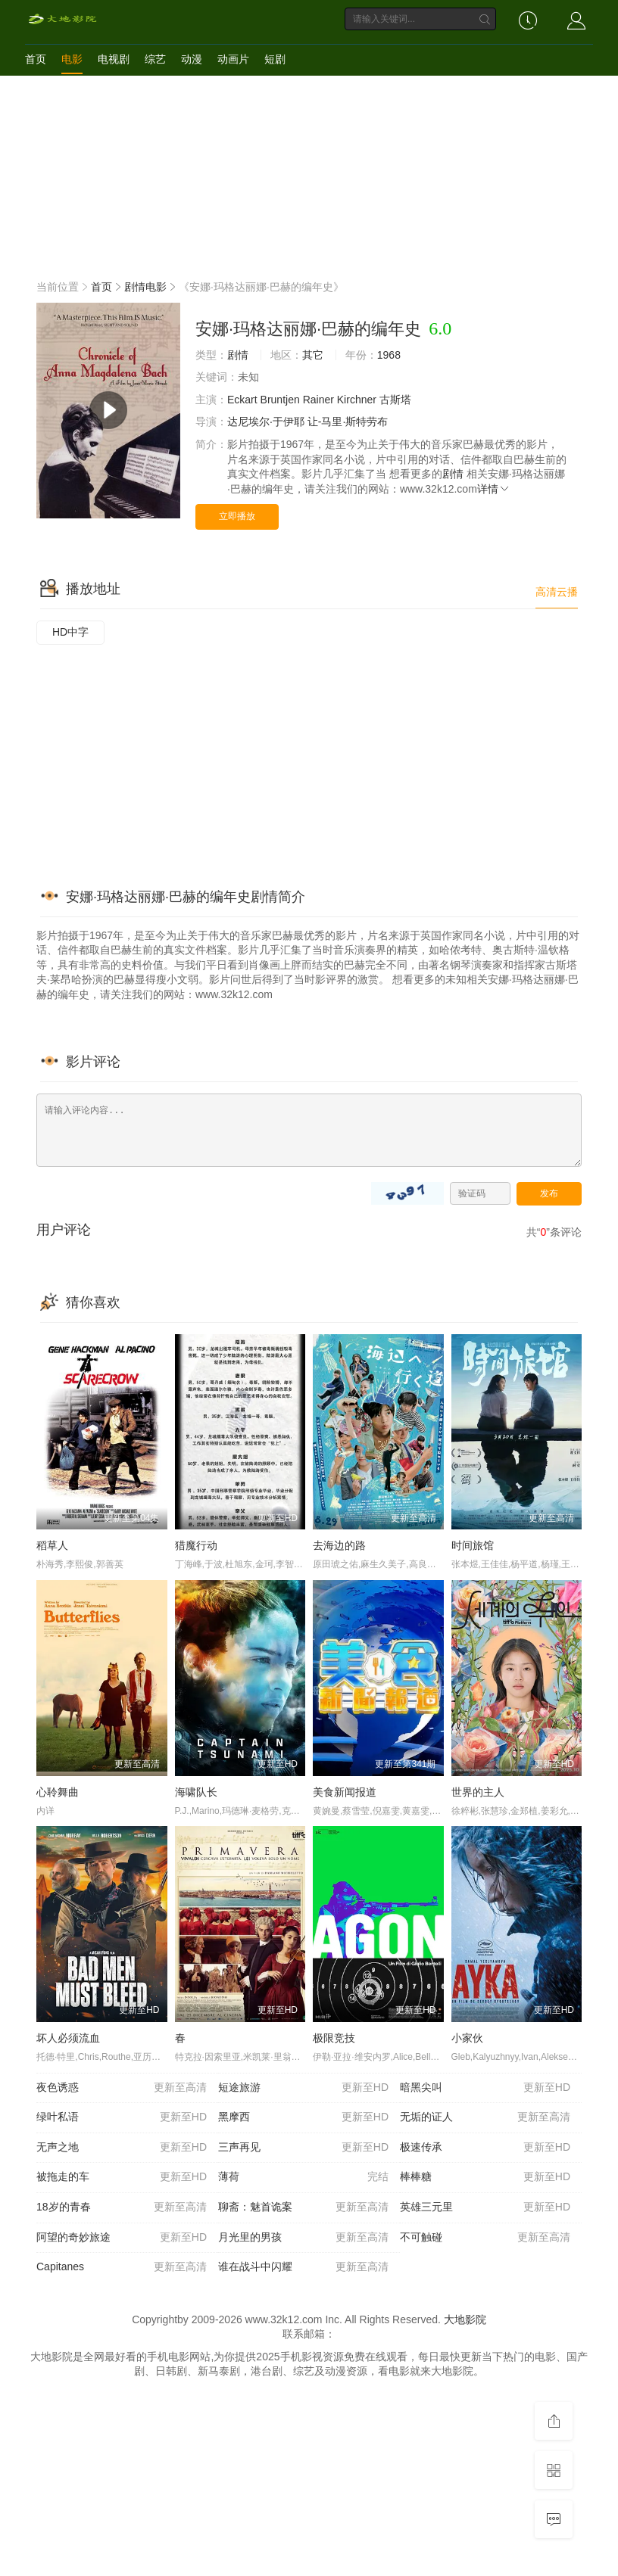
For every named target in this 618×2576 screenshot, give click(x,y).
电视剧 (114, 59)
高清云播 (556, 592)
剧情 (237, 355)
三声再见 (303, 2147)
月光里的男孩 (303, 2237)
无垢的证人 (485, 2117)
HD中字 (70, 632)
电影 (72, 59)
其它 (312, 355)
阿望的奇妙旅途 (121, 2237)
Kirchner (356, 400)
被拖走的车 (121, 2177)
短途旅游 (303, 2087)
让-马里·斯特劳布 (348, 421)
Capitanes (121, 2267)
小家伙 (467, 2038)
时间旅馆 (472, 1545)
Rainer (318, 400)
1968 (389, 355)
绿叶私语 (121, 2117)
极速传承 (485, 2147)
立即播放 (237, 516)
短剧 (275, 59)
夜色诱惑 (121, 2087)
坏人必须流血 (68, 2038)
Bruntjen (280, 400)
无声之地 (121, 2147)
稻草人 (52, 1545)
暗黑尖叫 (485, 2087)
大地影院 (465, 2319)
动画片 (233, 59)
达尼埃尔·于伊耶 (265, 421)
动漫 (191, 59)
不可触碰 (485, 2237)
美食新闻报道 (344, 1792)
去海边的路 (339, 1545)
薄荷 (303, 2177)
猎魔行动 (196, 1545)
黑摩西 (303, 2117)
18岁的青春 (121, 2207)
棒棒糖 (485, 2177)
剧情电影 (145, 287)
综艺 (155, 59)
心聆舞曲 (57, 1792)
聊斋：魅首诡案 (303, 2207)
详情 (493, 489)
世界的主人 (477, 1792)
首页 (35, 59)
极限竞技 (334, 2038)
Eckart (242, 400)
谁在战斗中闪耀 (303, 2267)
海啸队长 (196, 1792)
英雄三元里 (485, 2207)
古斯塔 (395, 400)
